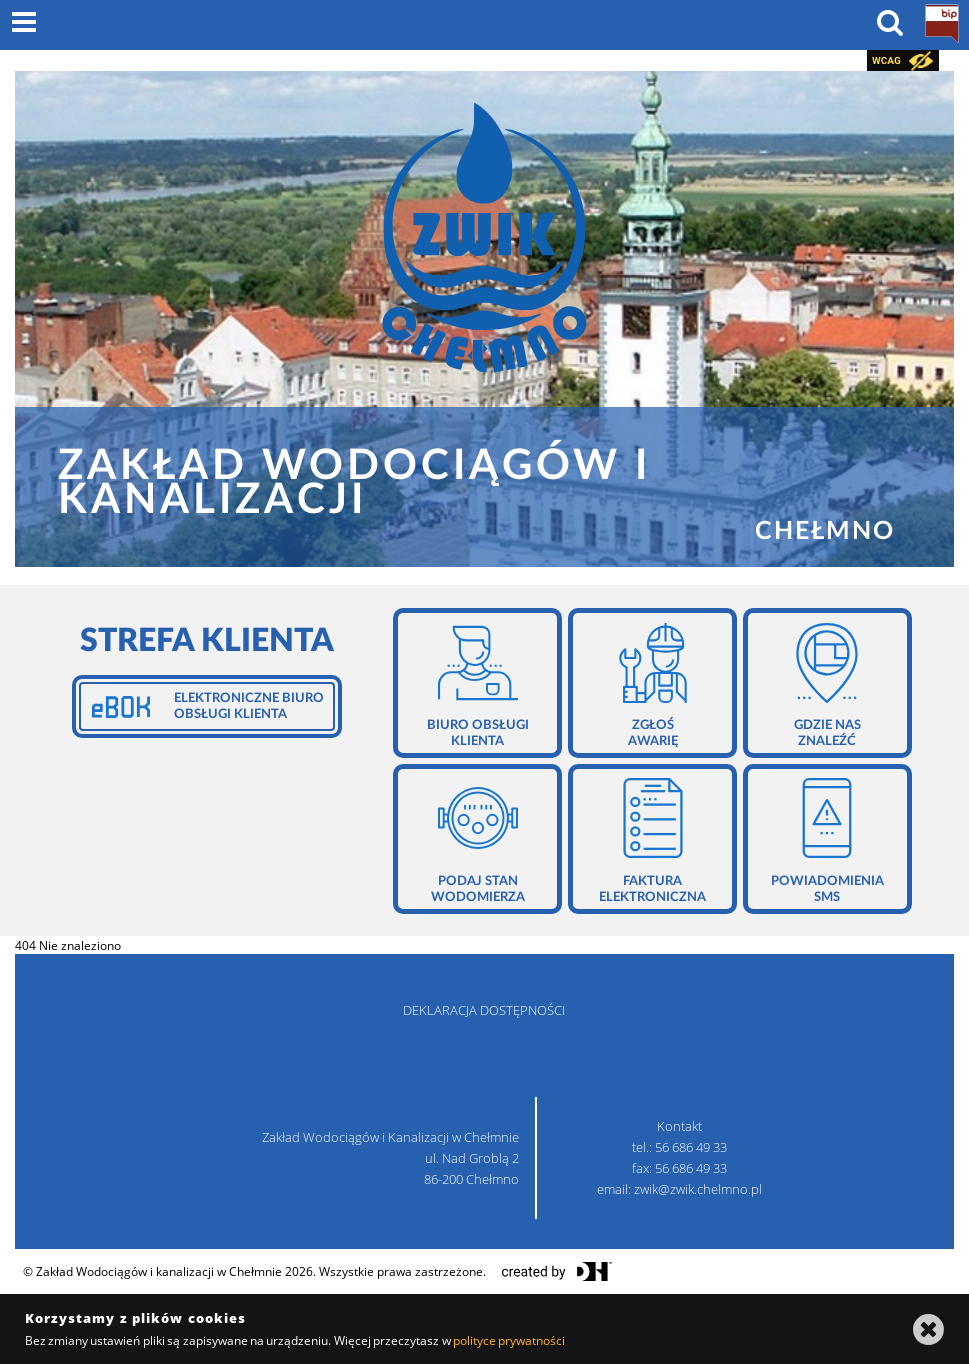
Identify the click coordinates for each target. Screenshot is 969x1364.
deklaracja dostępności (484, 1010)
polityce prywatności (509, 1340)
